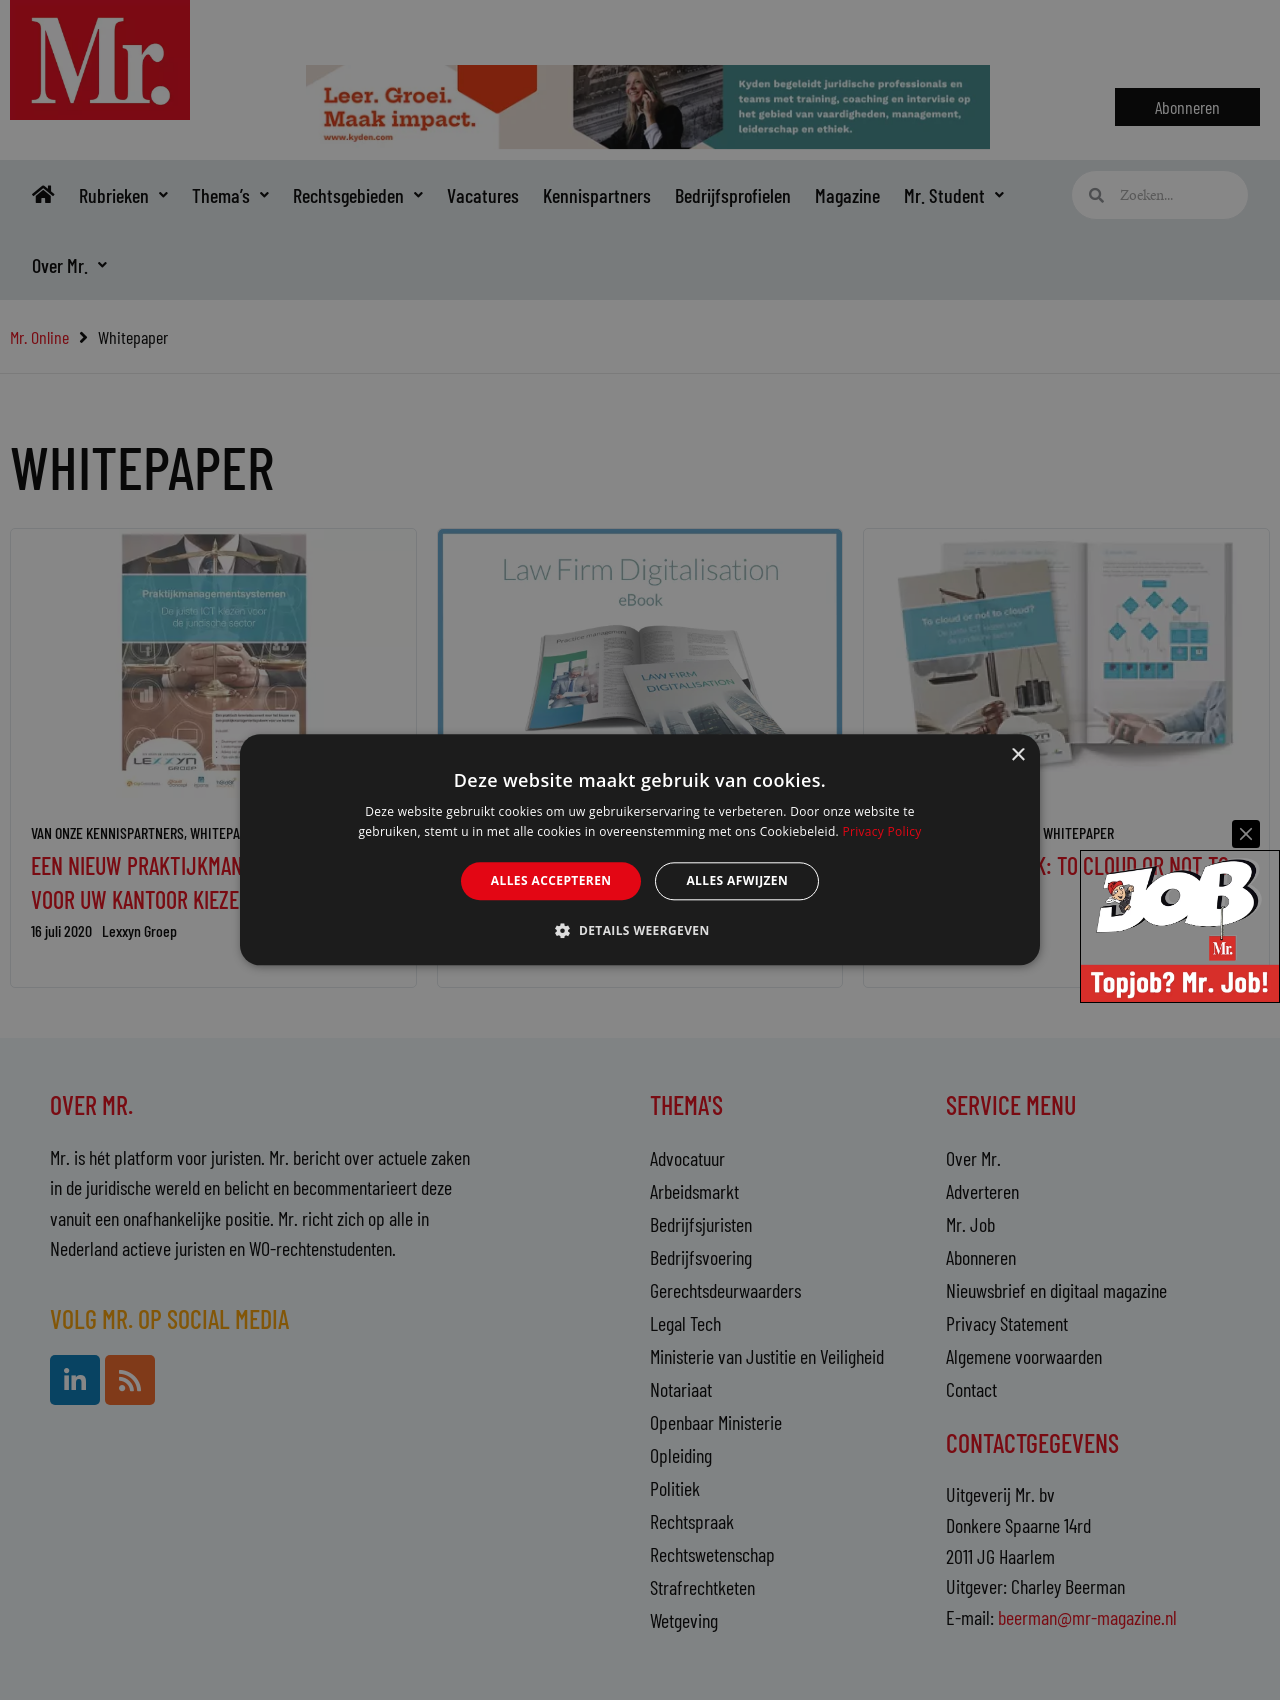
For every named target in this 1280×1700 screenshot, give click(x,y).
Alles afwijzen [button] (737, 880)
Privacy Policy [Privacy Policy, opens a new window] (881, 832)
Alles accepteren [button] (551, 880)
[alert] (640, 850)
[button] (639, 931)
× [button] (1017, 755)
